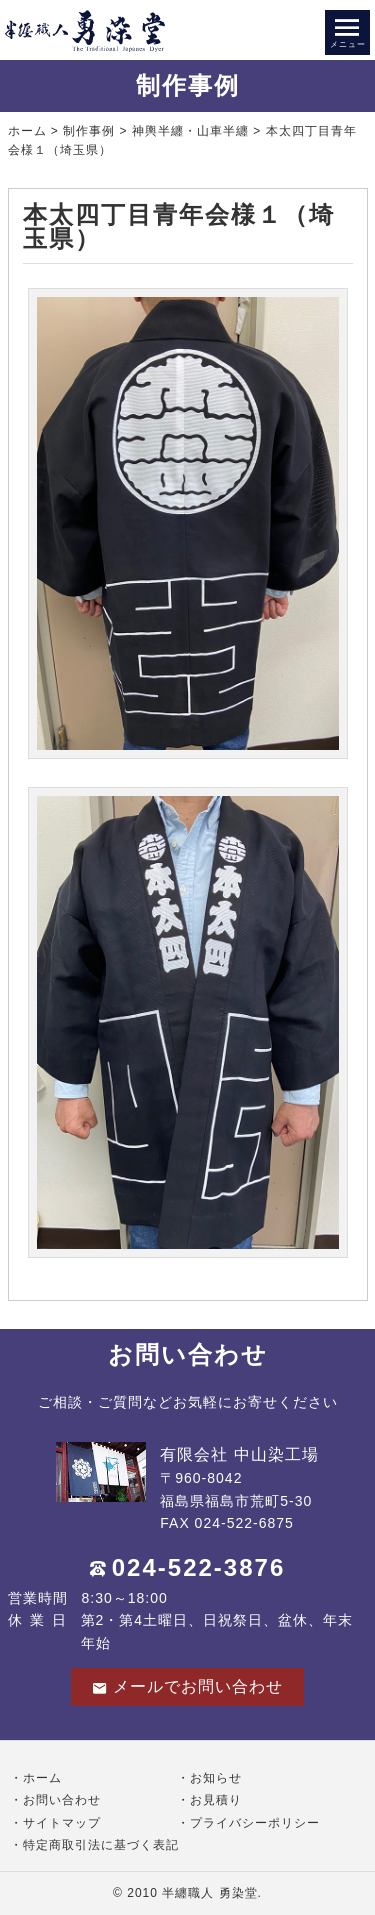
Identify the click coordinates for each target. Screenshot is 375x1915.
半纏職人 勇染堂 (209, 1893)
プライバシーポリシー (255, 1823)
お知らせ (216, 1778)
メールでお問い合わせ (187, 1687)
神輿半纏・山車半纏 (190, 131)
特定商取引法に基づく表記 (101, 1845)
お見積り (216, 1800)
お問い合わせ (62, 1800)
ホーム (27, 131)
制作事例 (89, 131)
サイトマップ (62, 1823)
